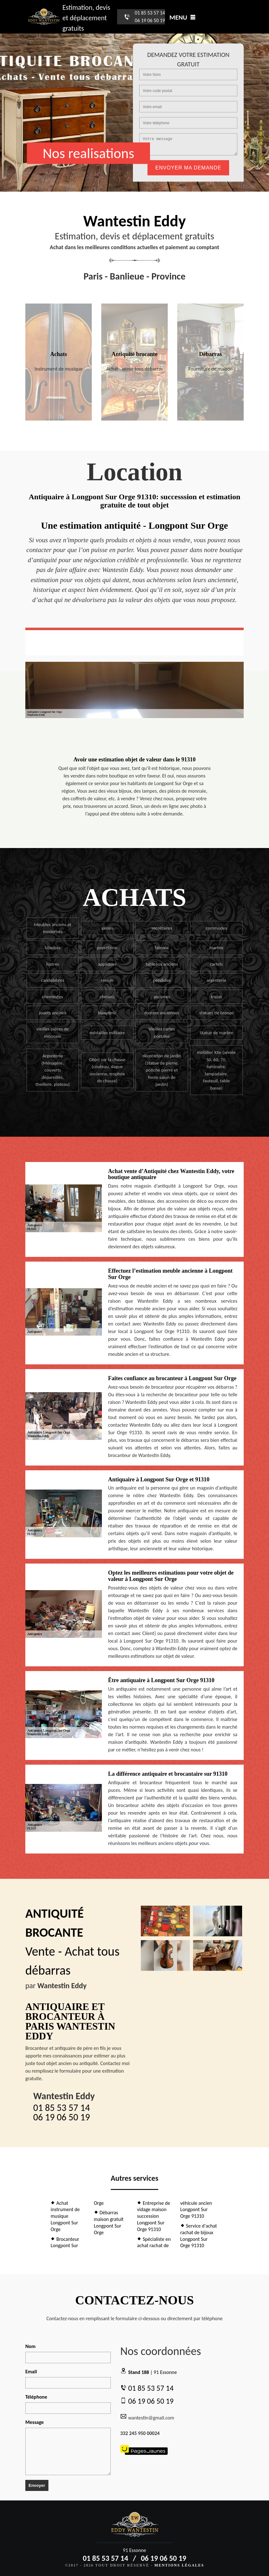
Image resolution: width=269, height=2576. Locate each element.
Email (31, 2372)
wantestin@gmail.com (147, 2417)
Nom (30, 2346)
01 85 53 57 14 (150, 13)
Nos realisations (88, 153)
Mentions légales (179, 2565)
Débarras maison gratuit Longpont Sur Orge (109, 2222)
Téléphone (36, 2397)
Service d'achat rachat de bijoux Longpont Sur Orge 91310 (198, 2235)
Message (34, 2422)
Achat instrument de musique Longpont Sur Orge (65, 2216)
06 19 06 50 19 (150, 20)
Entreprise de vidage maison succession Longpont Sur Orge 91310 (153, 2216)
